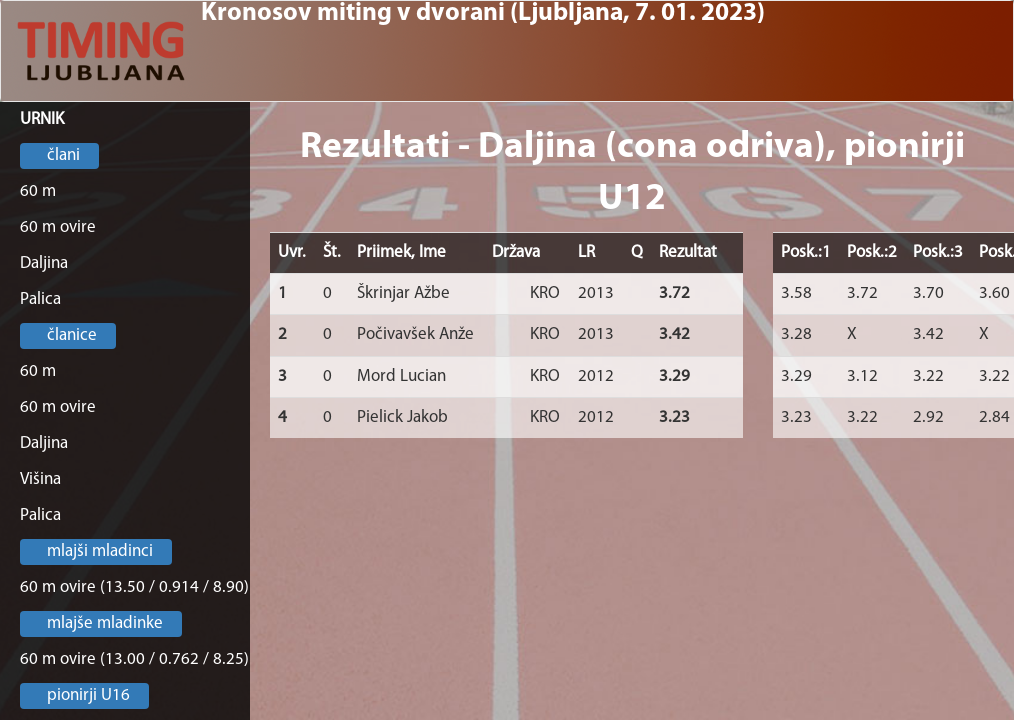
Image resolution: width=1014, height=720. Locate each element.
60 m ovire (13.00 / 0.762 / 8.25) (134, 659)
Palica (40, 299)
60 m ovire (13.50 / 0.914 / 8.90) (134, 587)
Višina (40, 479)
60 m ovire (58, 227)
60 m (38, 191)
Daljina (44, 263)
